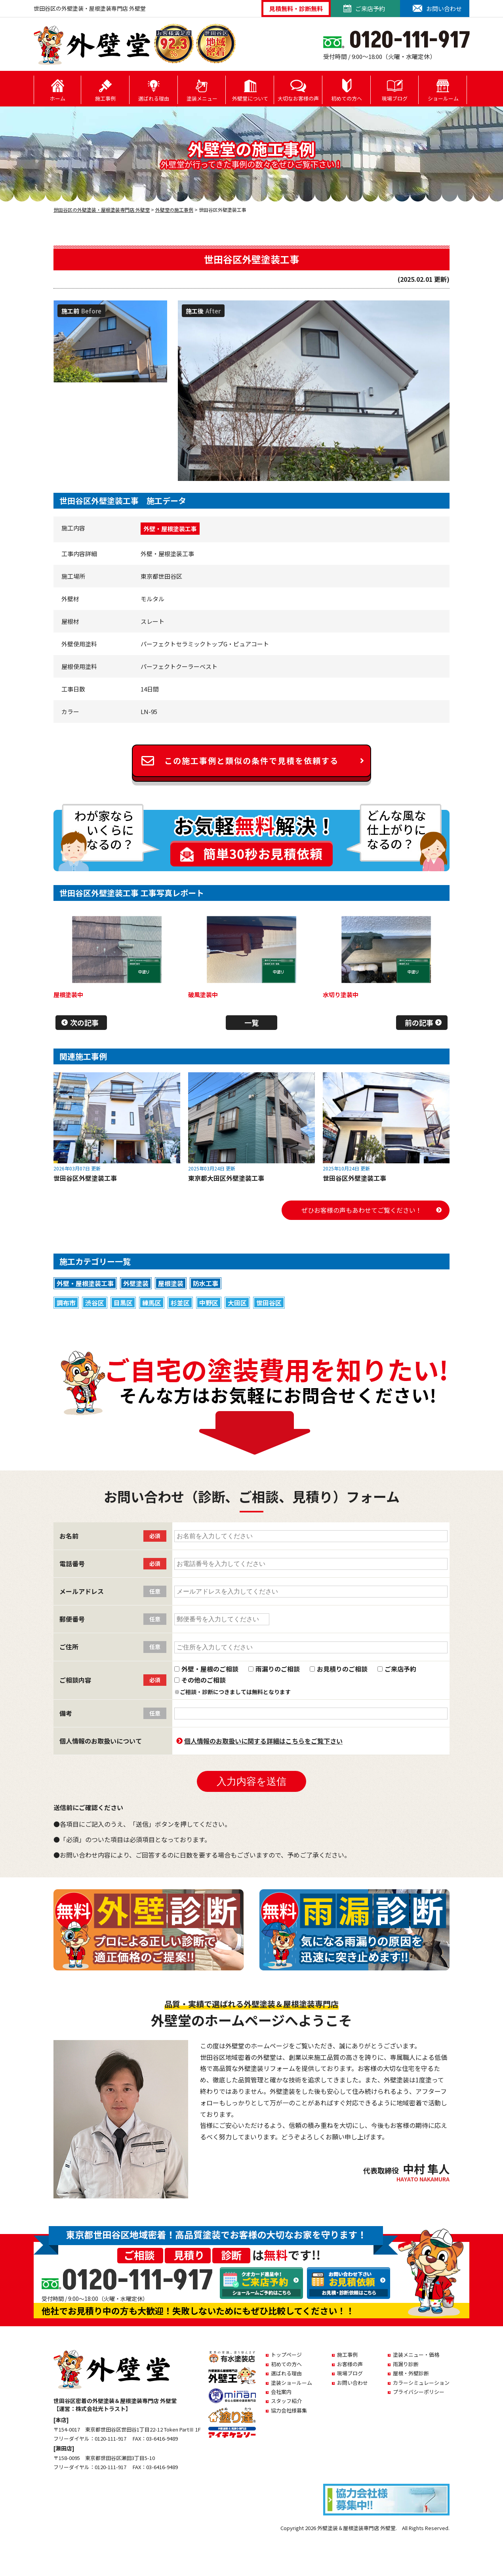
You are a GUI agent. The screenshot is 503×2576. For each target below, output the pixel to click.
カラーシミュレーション (421, 2382)
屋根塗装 (170, 1283)
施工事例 (105, 90)
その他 (377, 1321)
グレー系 (90, 1321)
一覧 (251, 1022)
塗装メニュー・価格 (416, 2354)
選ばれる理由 (153, 90)
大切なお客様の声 (298, 90)
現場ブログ (395, 90)
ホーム (57, 90)
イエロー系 (208, 1321)
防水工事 (205, 1283)
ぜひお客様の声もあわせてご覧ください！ (361, 1210)
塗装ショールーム (291, 2382)
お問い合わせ (352, 2382)
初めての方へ (346, 90)
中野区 (208, 1302)
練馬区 (151, 1302)
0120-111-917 (136, 2281)
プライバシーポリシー (418, 2392)
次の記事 (84, 1022)
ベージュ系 (344, 1321)
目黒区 (123, 1302)
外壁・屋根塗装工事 (170, 528)
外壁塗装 (136, 1283)
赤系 (62, 1321)
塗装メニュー (202, 90)
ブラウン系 (127, 1321)
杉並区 (180, 1302)
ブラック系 (248, 1321)
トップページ (286, 2354)
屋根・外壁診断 (411, 2373)
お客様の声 (350, 2364)
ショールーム (443, 90)
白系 (313, 1321)
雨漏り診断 (406, 2364)
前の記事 (419, 1022)
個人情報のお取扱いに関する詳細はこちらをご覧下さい (263, 1741)
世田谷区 (269, 1302)
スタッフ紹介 (286, 2401)
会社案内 (281, 2392)
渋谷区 (94, 1302)
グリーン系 (167, 1321)
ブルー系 (285, 1321)
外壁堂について (250, 90)
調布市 (66, 1302)
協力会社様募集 (289, 2410)
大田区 (237, 1302)
